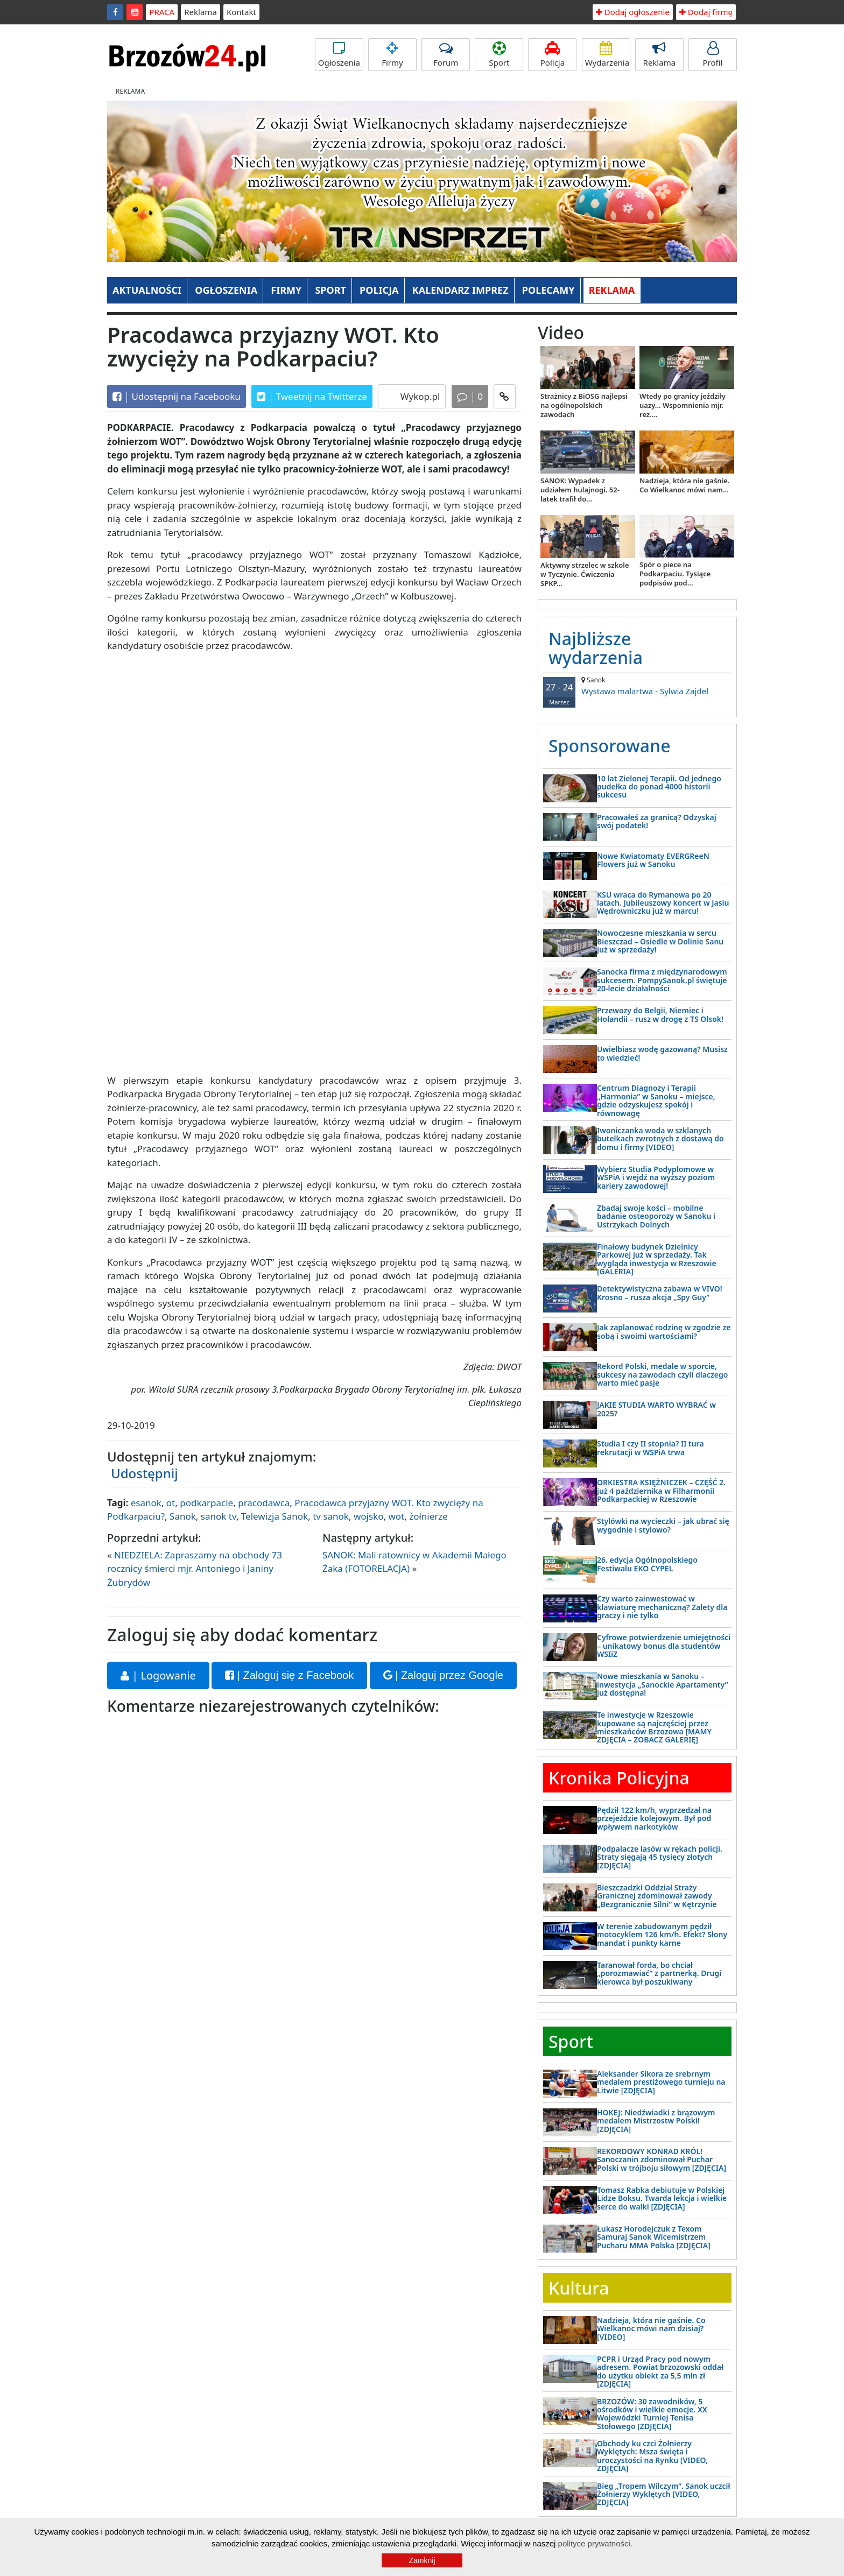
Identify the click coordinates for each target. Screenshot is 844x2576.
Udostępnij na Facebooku (176, 396)
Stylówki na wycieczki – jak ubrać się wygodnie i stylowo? (663, 1525)
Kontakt (241, 11)
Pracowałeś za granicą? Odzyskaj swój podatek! (656, 821)
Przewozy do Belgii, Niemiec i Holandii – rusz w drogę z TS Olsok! (660, 1014)
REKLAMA (612, 290)
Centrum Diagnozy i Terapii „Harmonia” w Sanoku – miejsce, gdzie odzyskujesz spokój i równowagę (656, 1100)
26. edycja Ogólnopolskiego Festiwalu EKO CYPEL (647, 1564)
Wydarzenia (607, 54)
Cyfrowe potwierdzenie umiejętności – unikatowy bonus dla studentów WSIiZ (663, 1645)
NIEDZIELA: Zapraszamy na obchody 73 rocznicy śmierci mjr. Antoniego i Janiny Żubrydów (194, 1569)
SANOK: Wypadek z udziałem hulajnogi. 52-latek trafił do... (580, 490)
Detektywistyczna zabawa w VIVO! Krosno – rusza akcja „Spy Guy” (659, 1292)
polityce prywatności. (595, 2543)
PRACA (161, 11)
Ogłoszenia (339, 54)
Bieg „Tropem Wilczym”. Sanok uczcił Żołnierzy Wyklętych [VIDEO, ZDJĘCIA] (663, 2494)
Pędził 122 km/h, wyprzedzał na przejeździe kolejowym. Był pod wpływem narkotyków (654, 1818)
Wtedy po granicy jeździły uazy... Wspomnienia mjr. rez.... (682, 405)
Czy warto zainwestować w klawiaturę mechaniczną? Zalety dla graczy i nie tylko (662, 1606)
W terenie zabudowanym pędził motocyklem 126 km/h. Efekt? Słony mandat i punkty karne (662, 1934)
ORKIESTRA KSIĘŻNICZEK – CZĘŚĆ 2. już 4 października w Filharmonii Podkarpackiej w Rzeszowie (661, 1490)
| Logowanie (158, 1675)
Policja (552, 54)
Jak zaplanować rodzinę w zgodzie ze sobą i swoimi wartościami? (663, 1331)
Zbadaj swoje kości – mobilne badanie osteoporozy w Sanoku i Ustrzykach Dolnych (656, 1216)
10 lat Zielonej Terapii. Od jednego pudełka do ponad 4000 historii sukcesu (659, 786)
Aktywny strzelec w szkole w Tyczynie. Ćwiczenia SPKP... (584, 574)
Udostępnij (144, 1473)
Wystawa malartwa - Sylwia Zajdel (637, 685)
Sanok (183, 1516)
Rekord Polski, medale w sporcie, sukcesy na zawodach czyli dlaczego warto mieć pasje (662, 1374)
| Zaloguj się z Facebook (289, 1675)
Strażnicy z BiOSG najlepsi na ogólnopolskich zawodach (584, 405)
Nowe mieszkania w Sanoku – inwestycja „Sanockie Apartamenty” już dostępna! (662, 1684)
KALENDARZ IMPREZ (460, 290)
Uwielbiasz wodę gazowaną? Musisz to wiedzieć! (662, 1053)
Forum (446, 54)
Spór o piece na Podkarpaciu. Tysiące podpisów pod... (675, 574)
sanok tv (218, 1516)
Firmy (392, 54)
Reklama (200, 11)
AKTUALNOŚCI (146, 290)
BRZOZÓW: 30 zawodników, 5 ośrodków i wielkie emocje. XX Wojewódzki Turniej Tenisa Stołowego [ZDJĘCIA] (652, 2413)
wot (396, 1516)
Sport (499, 54)
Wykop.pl (419, 396)
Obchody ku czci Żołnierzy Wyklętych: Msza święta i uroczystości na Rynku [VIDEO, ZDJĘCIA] (652, 2455)
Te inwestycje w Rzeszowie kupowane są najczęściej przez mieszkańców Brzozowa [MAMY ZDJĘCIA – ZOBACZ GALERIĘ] (654, 1727)
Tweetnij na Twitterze (312, 396)
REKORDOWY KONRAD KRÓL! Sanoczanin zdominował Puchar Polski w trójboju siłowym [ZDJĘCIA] (661, 2159)
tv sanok (331, 1516)
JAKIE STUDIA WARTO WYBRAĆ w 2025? (656, 1409)
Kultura (578, 2287)
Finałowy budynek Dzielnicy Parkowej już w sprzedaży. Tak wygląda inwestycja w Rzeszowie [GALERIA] (656, 1258)
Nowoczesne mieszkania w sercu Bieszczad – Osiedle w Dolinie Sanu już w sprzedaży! (660, 941)
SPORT (330, 290)
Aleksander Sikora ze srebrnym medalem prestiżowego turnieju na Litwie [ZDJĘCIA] (661, 2082)
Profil (713, 54)
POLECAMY (548, 290)
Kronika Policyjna (619, 1777)
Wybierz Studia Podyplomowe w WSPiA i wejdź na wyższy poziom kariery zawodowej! (656, 1177)
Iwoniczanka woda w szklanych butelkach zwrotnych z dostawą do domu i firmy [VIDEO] (660, 1138)
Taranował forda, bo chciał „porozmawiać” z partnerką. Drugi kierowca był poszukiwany (659, 1973)
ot (170, 1503)
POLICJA (379, 290)
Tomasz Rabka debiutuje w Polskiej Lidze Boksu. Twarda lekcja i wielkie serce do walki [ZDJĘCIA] (662, 2198)
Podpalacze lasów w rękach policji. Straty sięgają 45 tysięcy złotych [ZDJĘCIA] (659, 1857)
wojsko (369, 1516)
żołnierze (428, 1516)
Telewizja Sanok (274, 1516)
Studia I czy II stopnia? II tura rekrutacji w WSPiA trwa (650, 1447)
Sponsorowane (609, 745)
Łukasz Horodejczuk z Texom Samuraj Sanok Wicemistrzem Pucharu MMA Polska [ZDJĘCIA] (654, 2237)
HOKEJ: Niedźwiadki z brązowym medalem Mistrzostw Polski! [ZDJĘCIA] (656, 2120)
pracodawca (264, 1503)
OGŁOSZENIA (226, 290)
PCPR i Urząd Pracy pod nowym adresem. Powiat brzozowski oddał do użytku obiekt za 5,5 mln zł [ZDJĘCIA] (660, 2371)
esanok (146, 1503)
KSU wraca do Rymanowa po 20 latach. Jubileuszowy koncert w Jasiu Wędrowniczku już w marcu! (663, 903)
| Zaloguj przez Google (443, 1675)
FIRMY (286, 290)
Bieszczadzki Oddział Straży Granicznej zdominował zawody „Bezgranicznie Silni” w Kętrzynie (657, 1895)
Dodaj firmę (706, 11)
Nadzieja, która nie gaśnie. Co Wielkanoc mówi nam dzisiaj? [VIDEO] (651, 2328)
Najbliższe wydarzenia (595, 648)
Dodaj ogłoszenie (633, 11)
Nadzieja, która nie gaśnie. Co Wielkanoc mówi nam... (684, 485)
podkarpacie (206, 1503)
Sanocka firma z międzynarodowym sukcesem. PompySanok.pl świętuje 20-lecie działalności (662, 979)
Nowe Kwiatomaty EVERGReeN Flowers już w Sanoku (653, 860)
